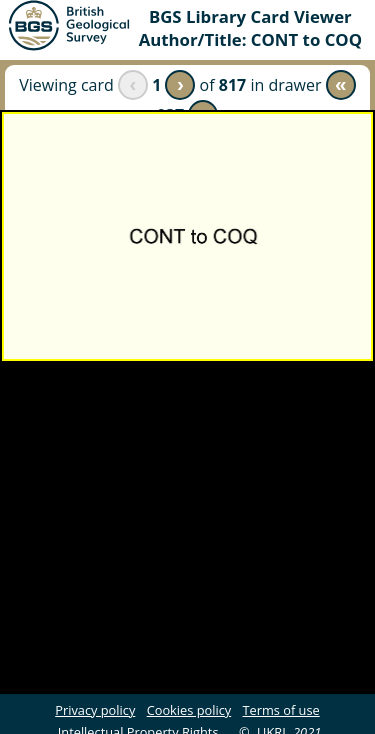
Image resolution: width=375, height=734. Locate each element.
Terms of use (281, 710)
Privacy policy (95, 710)
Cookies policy (189, 710)
